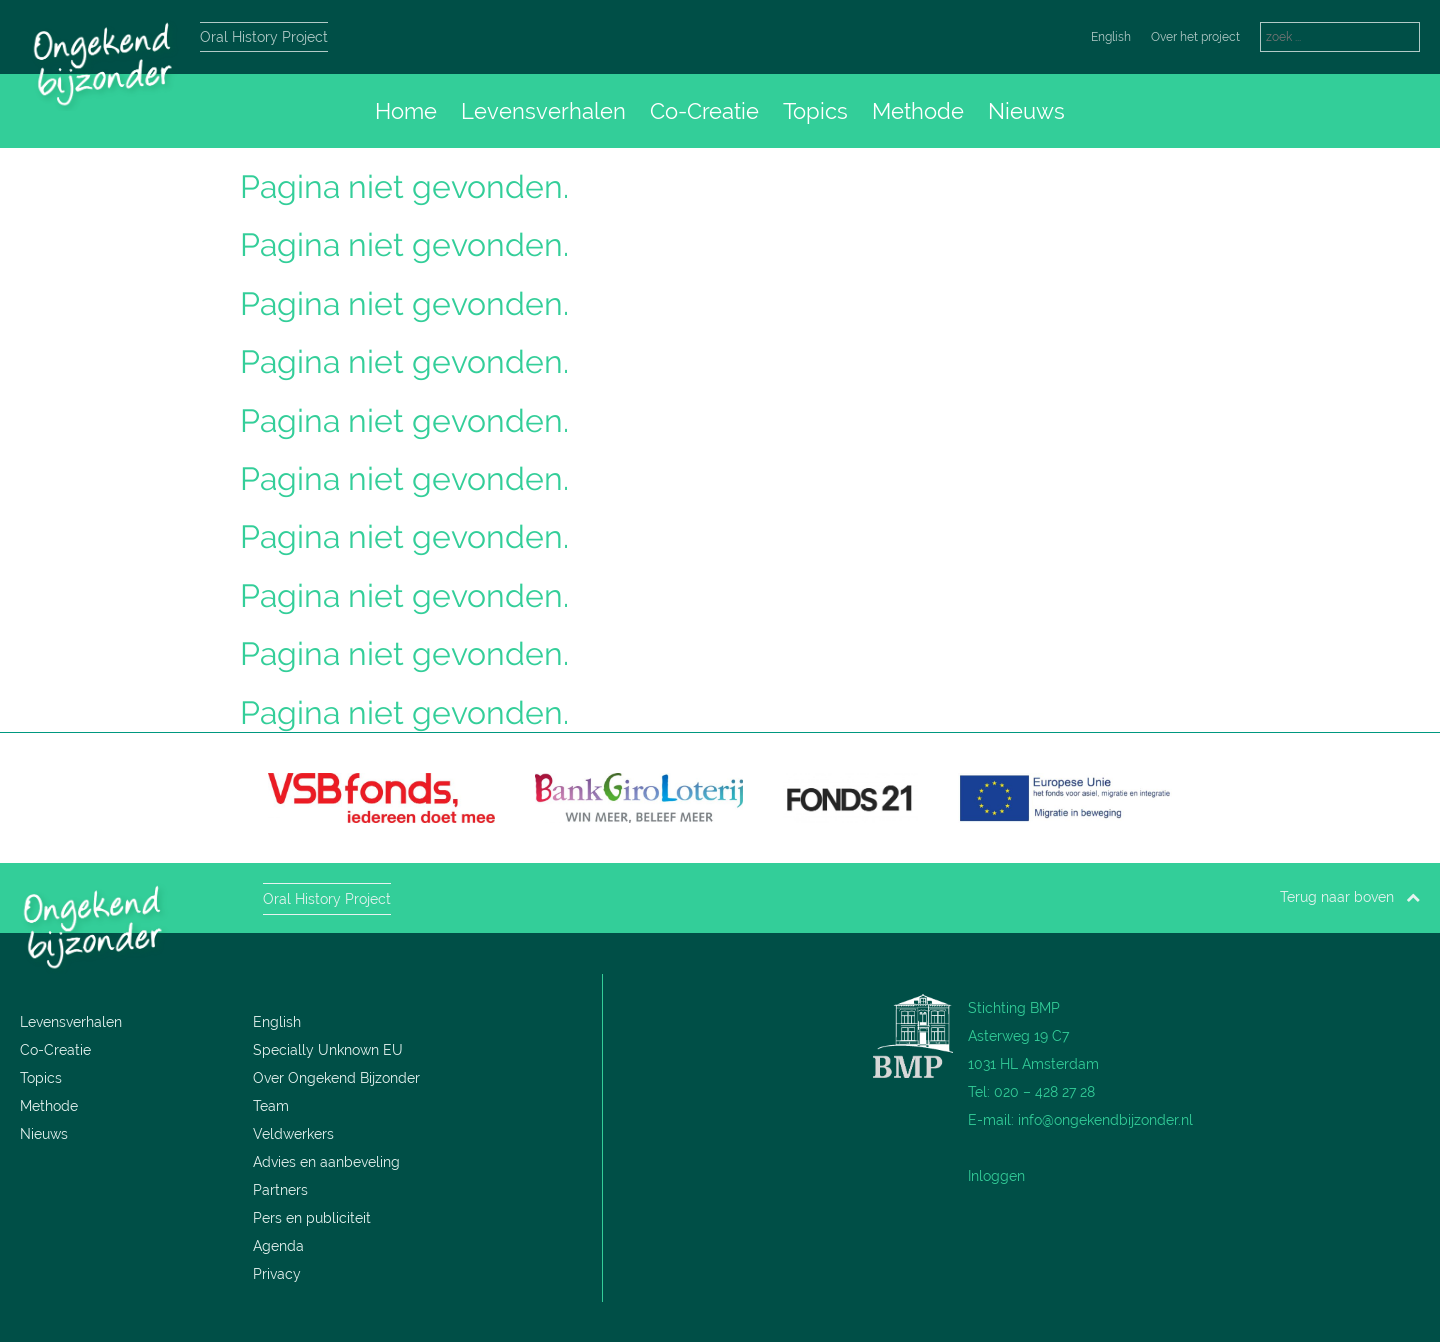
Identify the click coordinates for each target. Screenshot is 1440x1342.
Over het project (1195, 37)
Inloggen (996, 1176)
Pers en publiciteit (312, 1218)
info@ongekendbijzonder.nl (1105, 1120)
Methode (918, 111)
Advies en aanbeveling (326, 1162)
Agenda (278, 1246)
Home (406, 111)
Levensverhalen (543, 111)
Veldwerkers (293, 1134)
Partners (280, 1190)
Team (271, 1106)
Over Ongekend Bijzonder (336, 1078)
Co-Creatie (704, 111)
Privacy (277, 1274)
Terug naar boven (1350, 897)
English (1111, 37)
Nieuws (1026, 111)
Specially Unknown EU (328, 1050)
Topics (815, 111)
